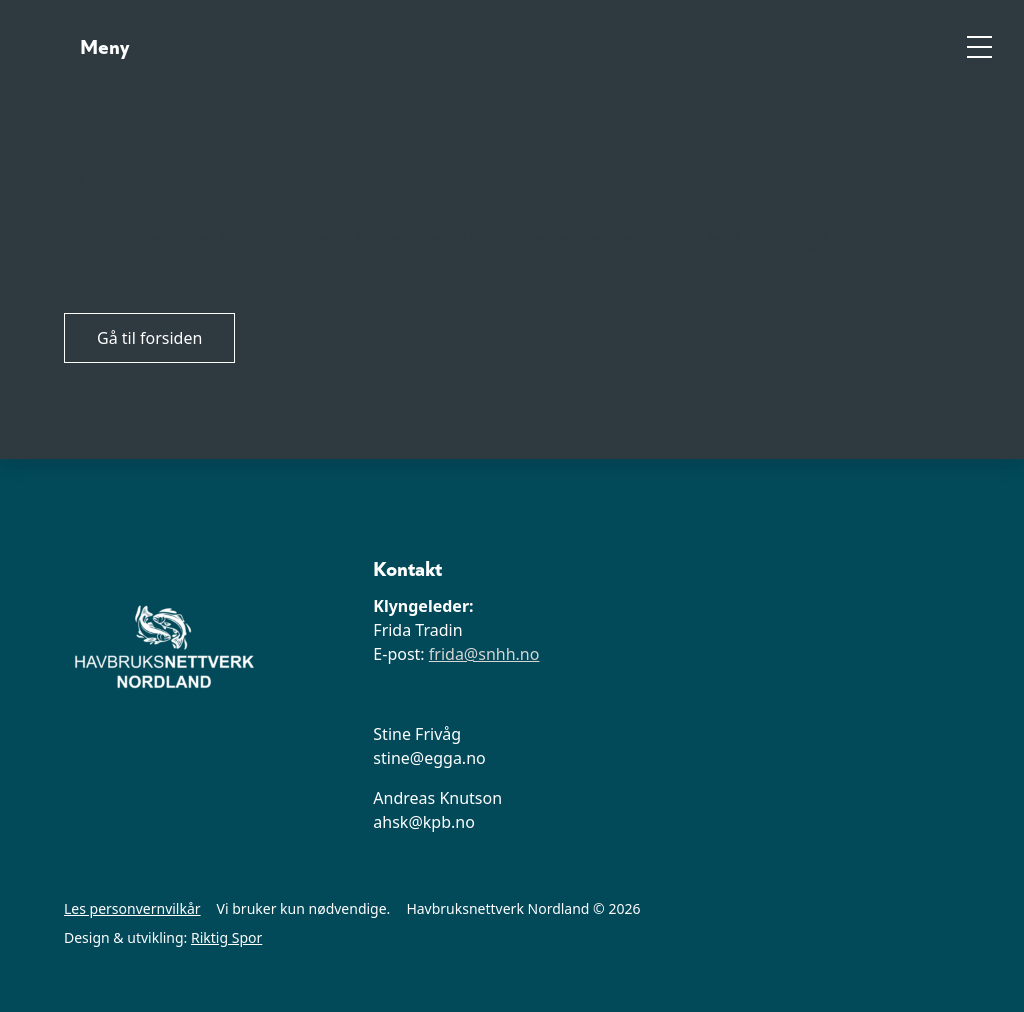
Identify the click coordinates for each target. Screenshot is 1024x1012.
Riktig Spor (226, 937)
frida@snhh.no (484, 654)
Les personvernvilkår (132, 908)
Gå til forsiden (149, 338)
